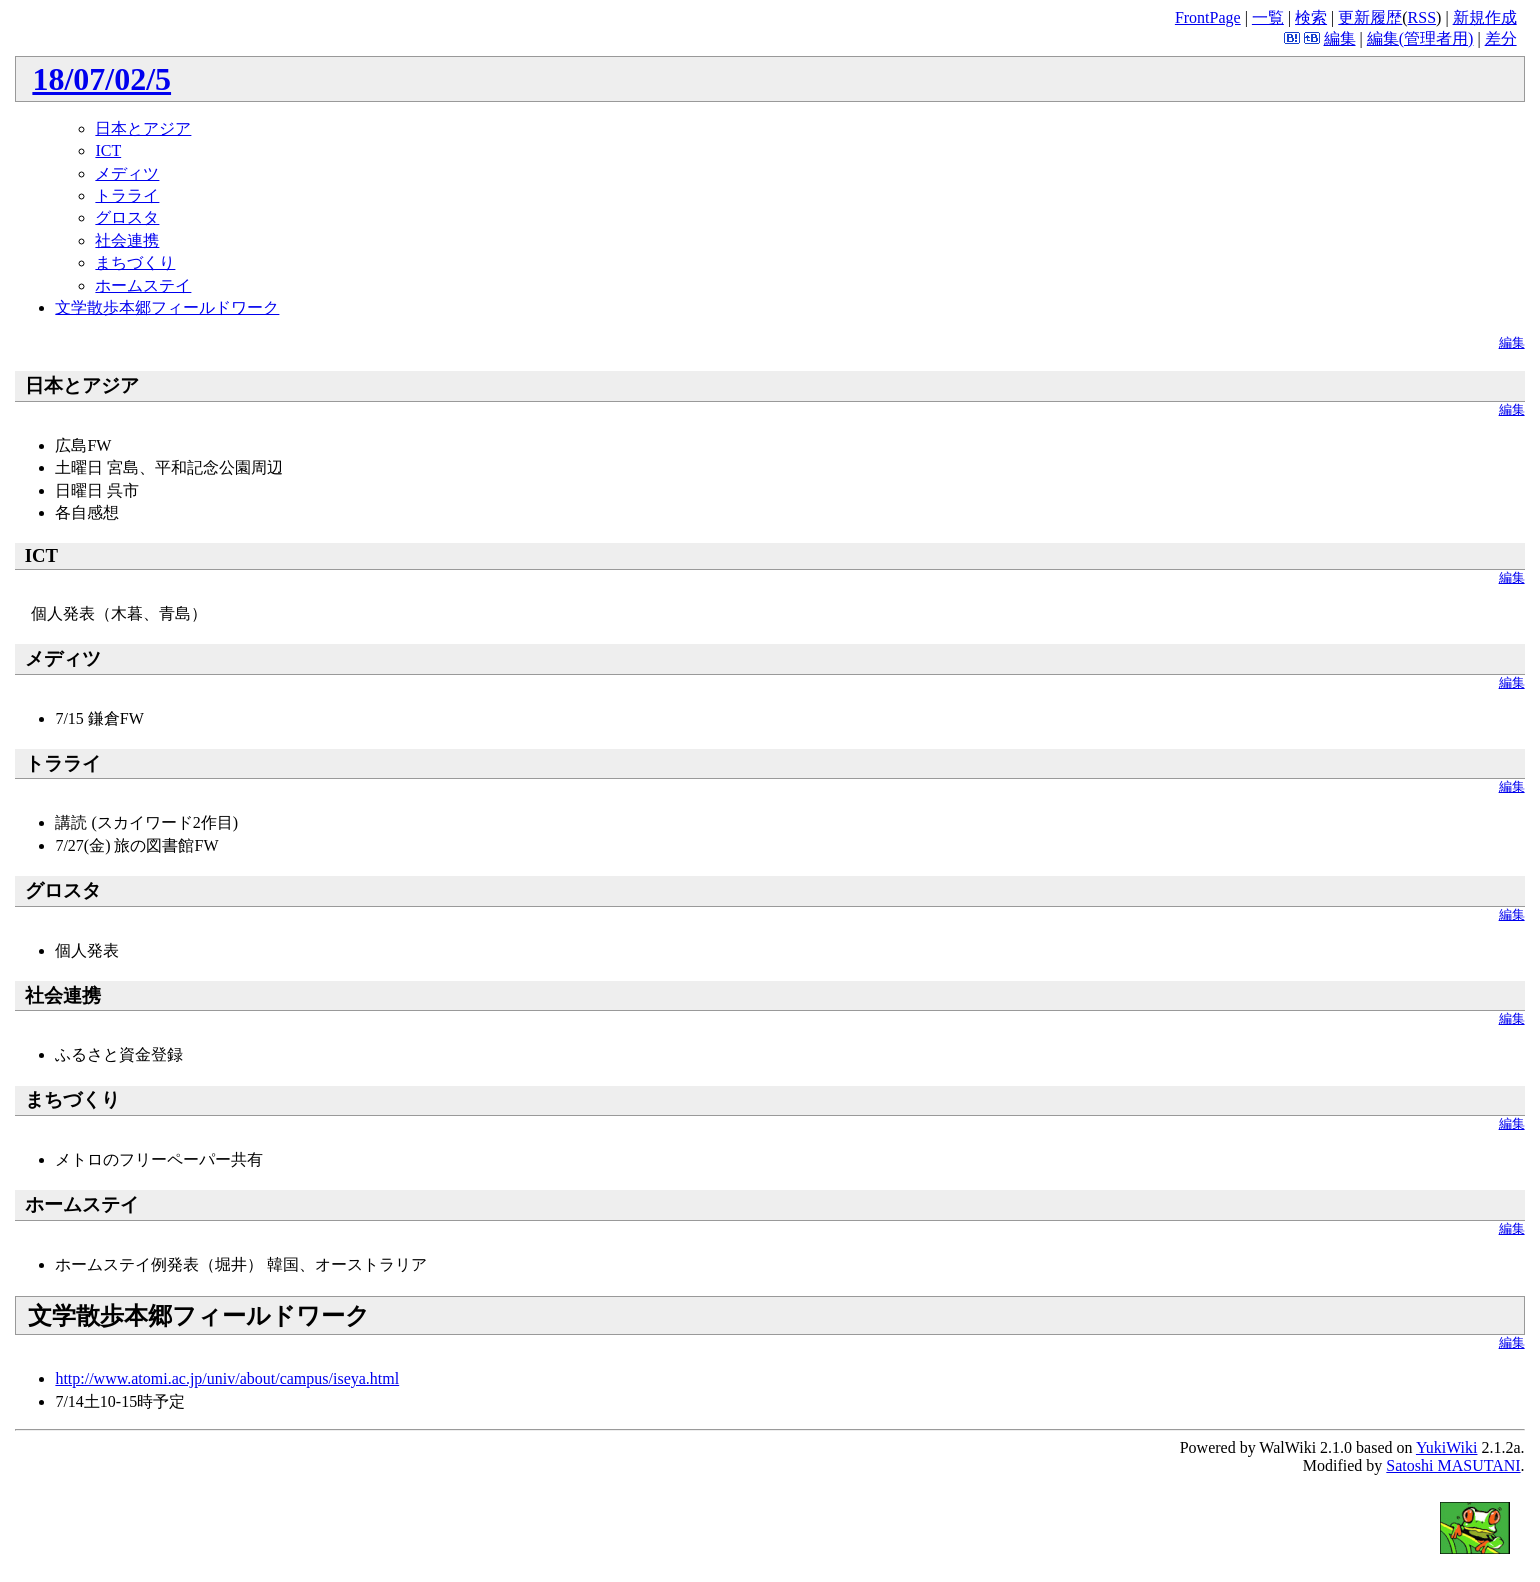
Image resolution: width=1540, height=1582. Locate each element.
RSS (1422, 17)
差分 (1501, 38)
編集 (1340, 38)
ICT (108, 150)
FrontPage (1208, 17)
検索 (1311, 17)
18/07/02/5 (101, 79)
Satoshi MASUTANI (1453, 1465)
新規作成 (1485, 17)
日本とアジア (143, 128)
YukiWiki (1447, 1447)
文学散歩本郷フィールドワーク (167, 307)
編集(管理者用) (1420, 38)
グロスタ (127, 217)
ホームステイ (143, 285)
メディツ (127, 173)
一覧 (1268, 17)
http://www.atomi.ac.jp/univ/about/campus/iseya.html (227, 1378)
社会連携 (127, 240)
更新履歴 (1370, 17)
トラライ (127, 195)
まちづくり (135, 262)
